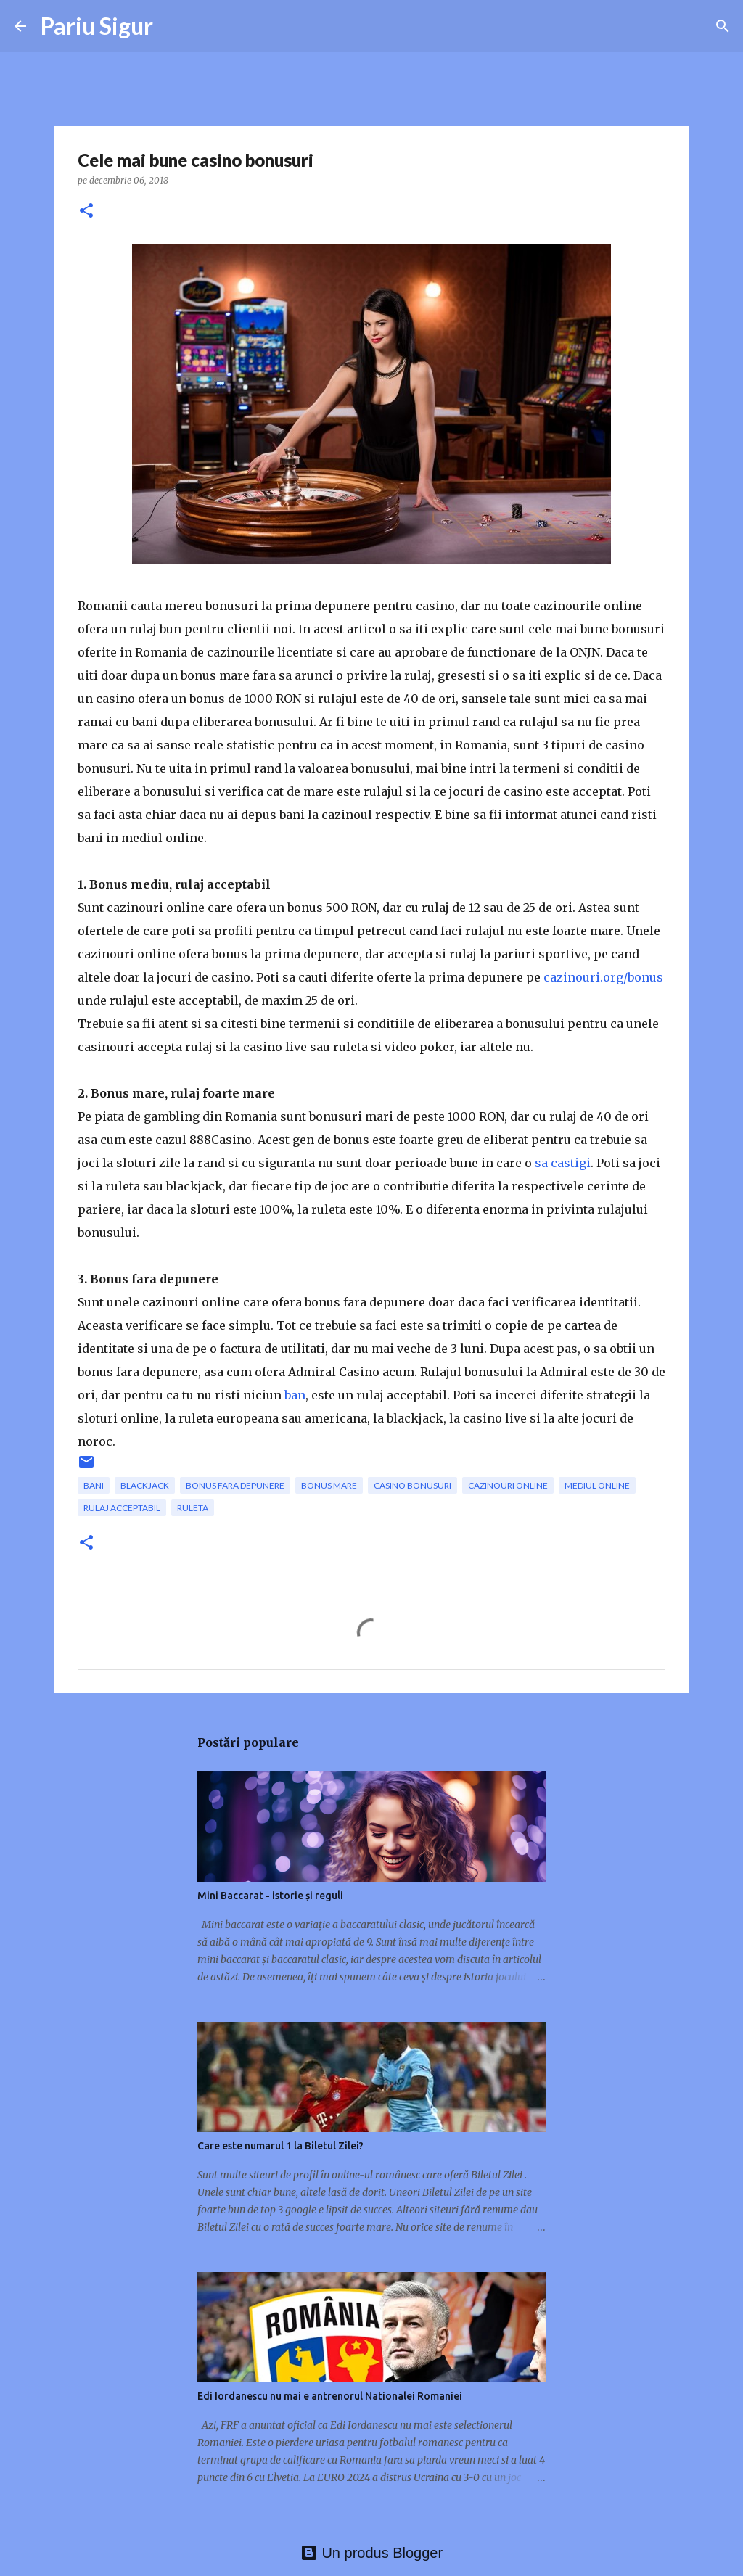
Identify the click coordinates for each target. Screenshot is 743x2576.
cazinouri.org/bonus (603, 977)
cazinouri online (508, 1485)
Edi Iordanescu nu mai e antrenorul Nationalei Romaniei (329, 2396)
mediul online (597, 1485)
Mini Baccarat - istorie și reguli (270, 1895)
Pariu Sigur (97, 26)
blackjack (144, 1485)
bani (93, 1485)
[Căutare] (722, 26)
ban (294, 1395)
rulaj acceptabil (121, 1507)
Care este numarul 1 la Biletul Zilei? (280, 2146)
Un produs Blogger (371, 2553)
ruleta (192, 1507)
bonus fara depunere (235, 1485)
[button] (86, 211)
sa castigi (563, 1163)
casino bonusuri (412, 1485)
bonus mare (329, 1485)
